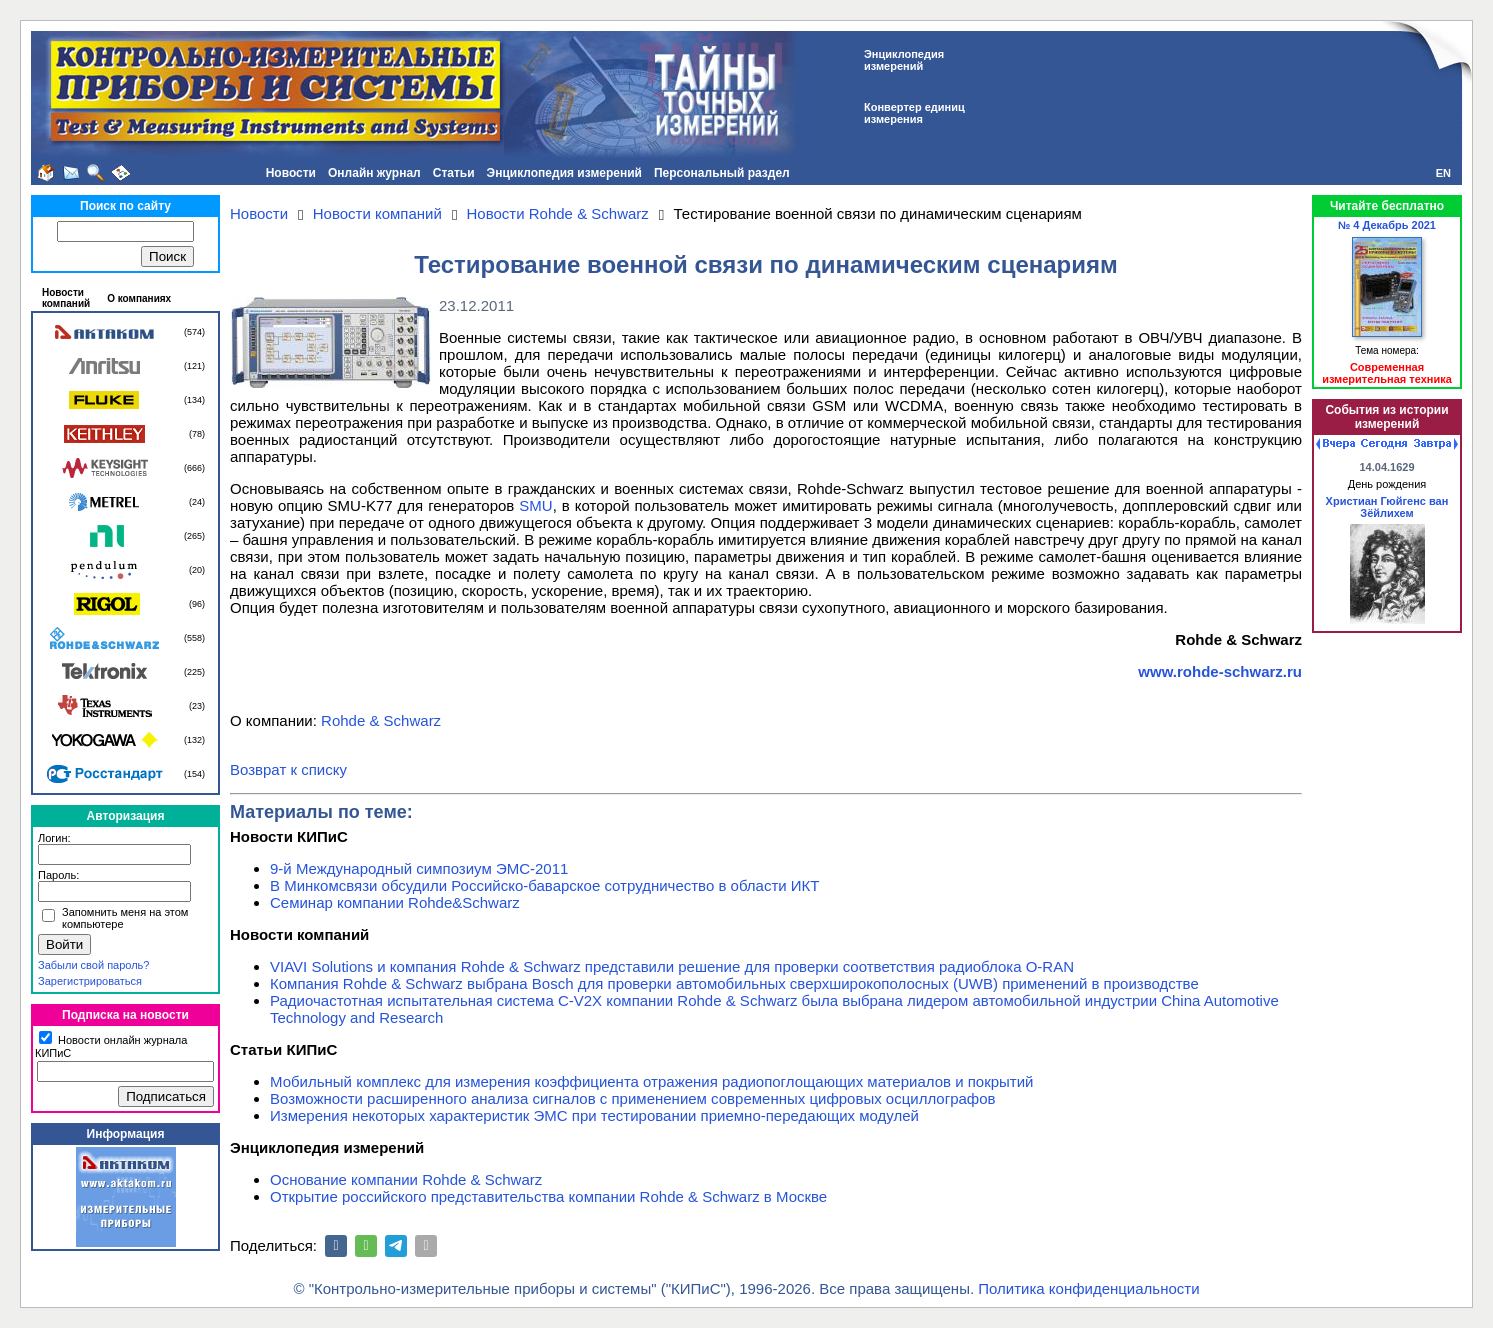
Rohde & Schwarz (381, 720)
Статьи (454, 173)
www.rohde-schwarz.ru (1220, 671)
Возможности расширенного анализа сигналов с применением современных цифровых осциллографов (633, 1098)
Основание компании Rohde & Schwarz (406, 1179)
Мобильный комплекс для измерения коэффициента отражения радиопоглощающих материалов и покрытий (652, 1081)
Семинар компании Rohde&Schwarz (395, 902)
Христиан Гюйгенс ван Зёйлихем (1387, 507)
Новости (291, 173)
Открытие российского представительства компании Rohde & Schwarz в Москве (548, 1196)
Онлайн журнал (374, 173)
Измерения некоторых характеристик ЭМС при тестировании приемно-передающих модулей (594, 1115)
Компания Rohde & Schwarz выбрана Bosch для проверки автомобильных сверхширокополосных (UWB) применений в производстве (734, 983)
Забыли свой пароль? (93, 965)
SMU (535, 505)
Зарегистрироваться (90, 981)
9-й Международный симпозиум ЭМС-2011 (419, 868)
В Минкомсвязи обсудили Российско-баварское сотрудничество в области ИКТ (545, 885)
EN (1443, 173)
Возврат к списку (288, 769)
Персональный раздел (722, 173)
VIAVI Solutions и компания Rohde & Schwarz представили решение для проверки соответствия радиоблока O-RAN (672, 966)
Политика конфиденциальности (1088, 1288)
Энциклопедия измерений (564, 173)
